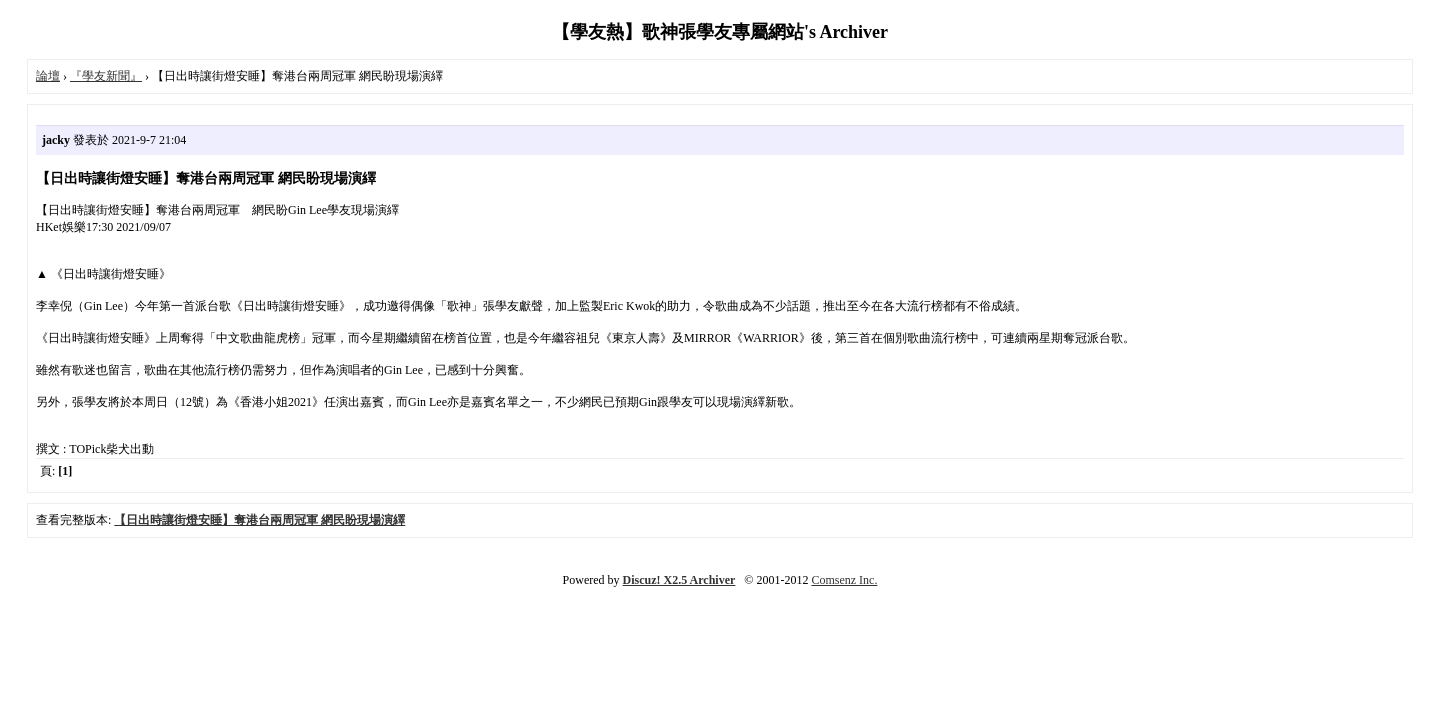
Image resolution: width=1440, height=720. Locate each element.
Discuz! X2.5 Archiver (679, 580)
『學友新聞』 (106, 76)
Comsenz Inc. (844, 580)
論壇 (48, 76)
